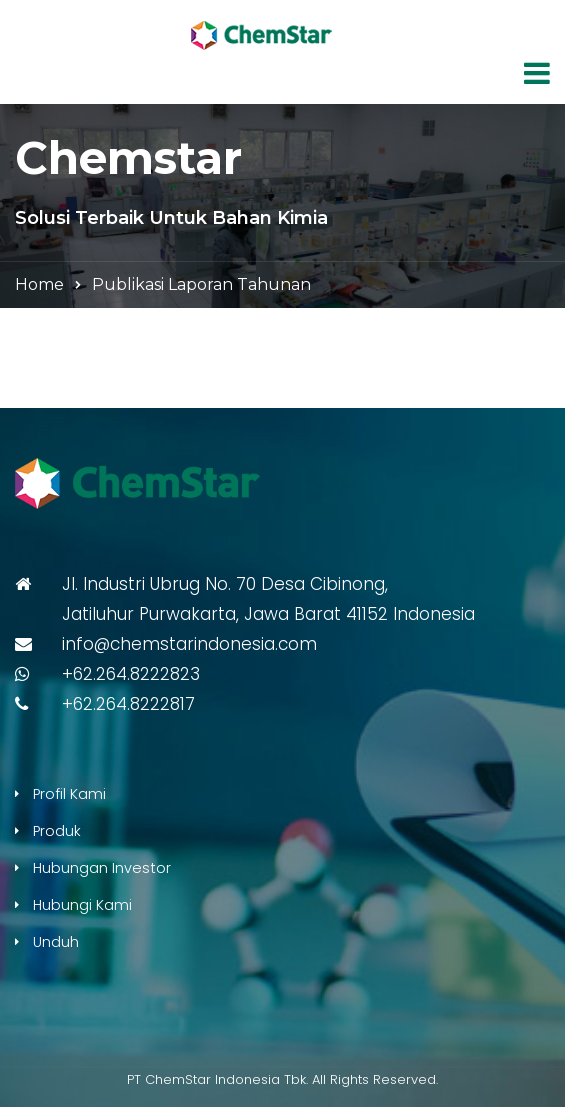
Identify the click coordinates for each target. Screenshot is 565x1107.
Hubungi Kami (82, 905)
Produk (57, 831)
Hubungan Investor (102, 868)
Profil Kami (69, 794)
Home (39, 284)
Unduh (56, 942)
